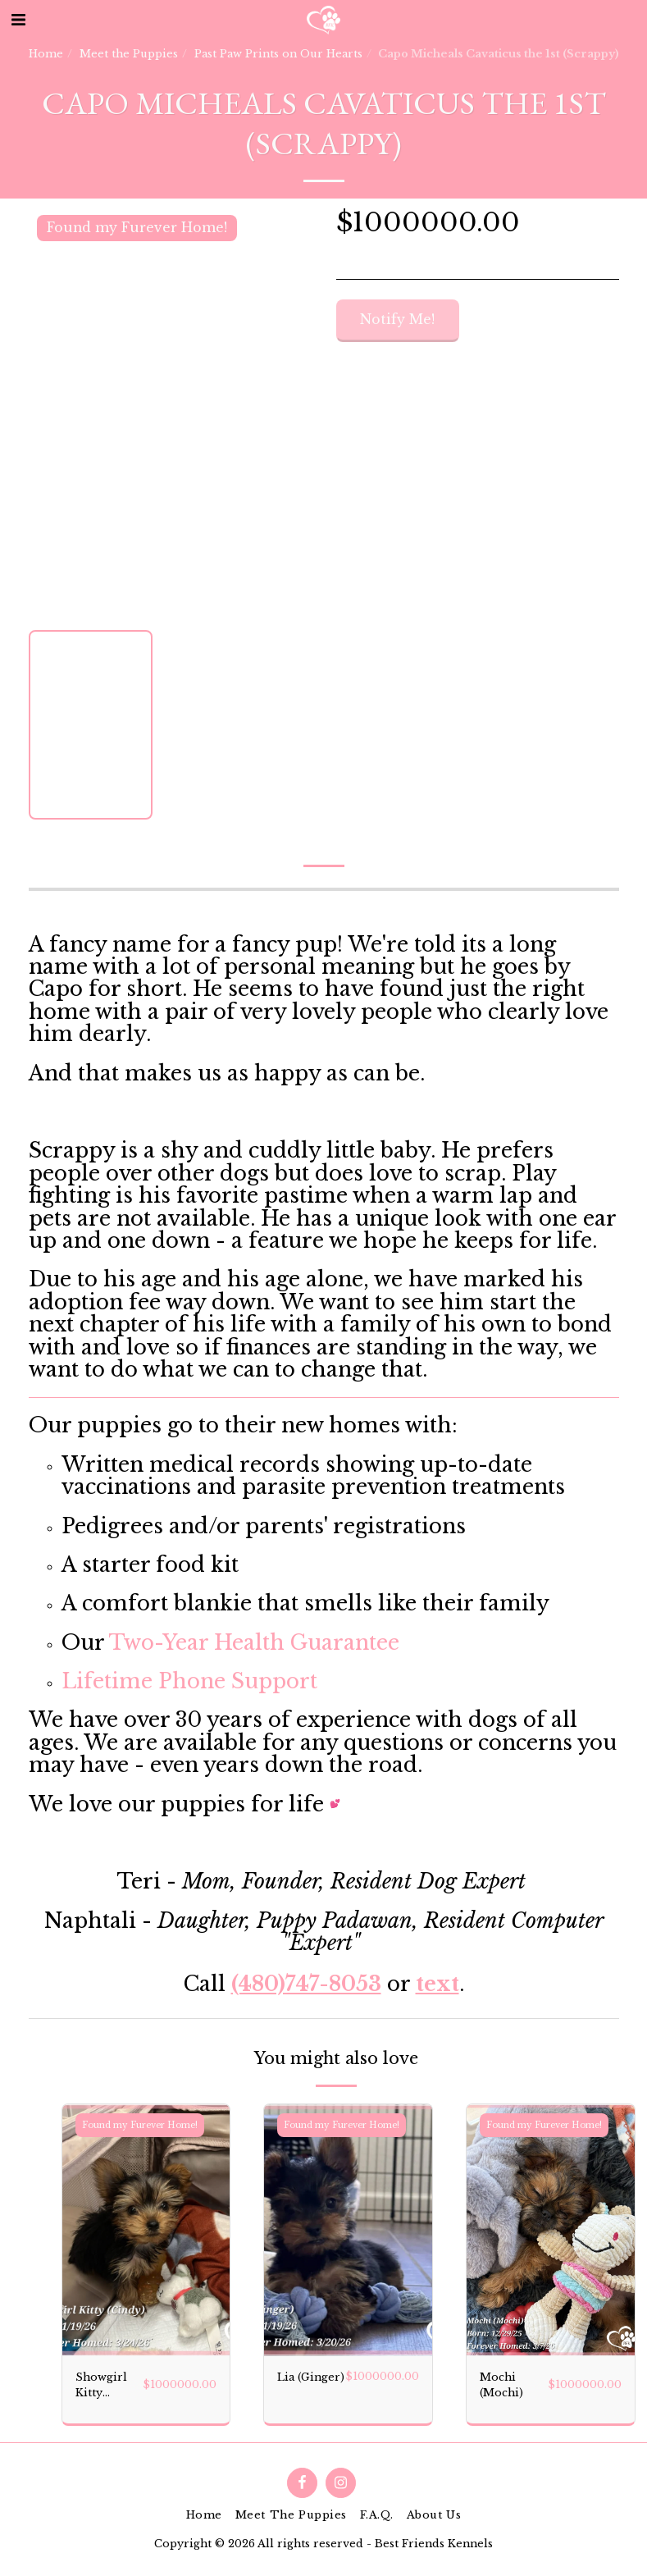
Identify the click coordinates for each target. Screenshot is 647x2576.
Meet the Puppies (129, 54)
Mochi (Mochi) (501, 2385)
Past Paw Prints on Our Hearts (278, 54)
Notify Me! (397, 319)
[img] (146, 2230)
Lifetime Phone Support (189, 1681)
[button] (18, 19)
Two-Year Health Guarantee (254, 1643)
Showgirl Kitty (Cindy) (101, 2385)
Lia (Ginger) (310, 2377)
